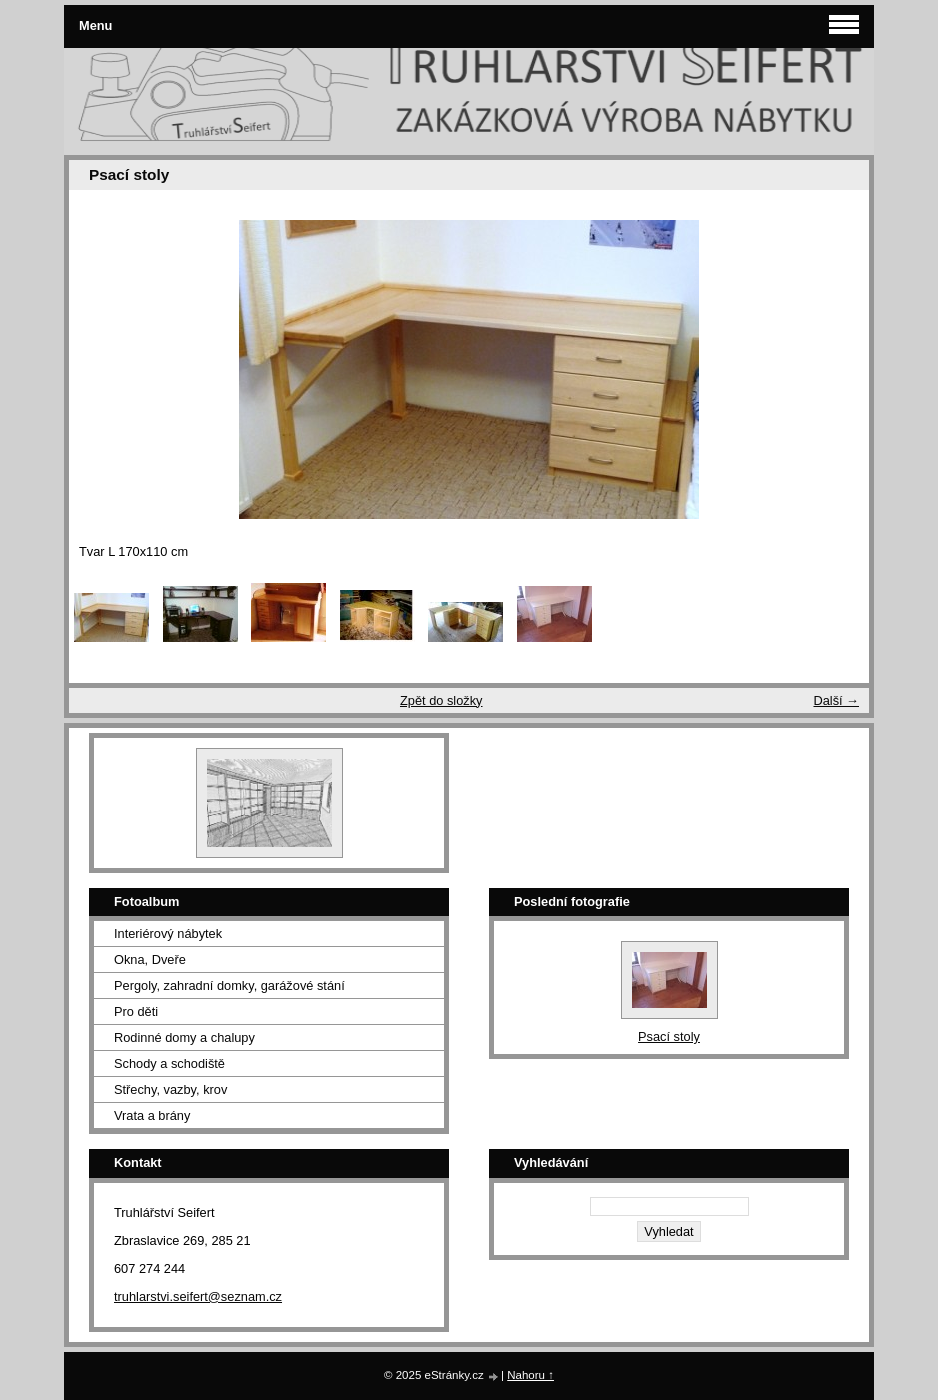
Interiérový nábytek (168, 933)
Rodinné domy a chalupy (184, 1037)
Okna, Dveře (150, 959)
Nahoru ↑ (530, 1375)
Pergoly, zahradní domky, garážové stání (229, 985)
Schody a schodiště (169, 1063)
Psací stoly (669, 1036)
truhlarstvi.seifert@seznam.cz (198, 1296)
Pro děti (136, 1011)
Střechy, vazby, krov (170, 1089)
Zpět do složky (441, 700)
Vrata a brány (152, 1115)
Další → (836, 700)
